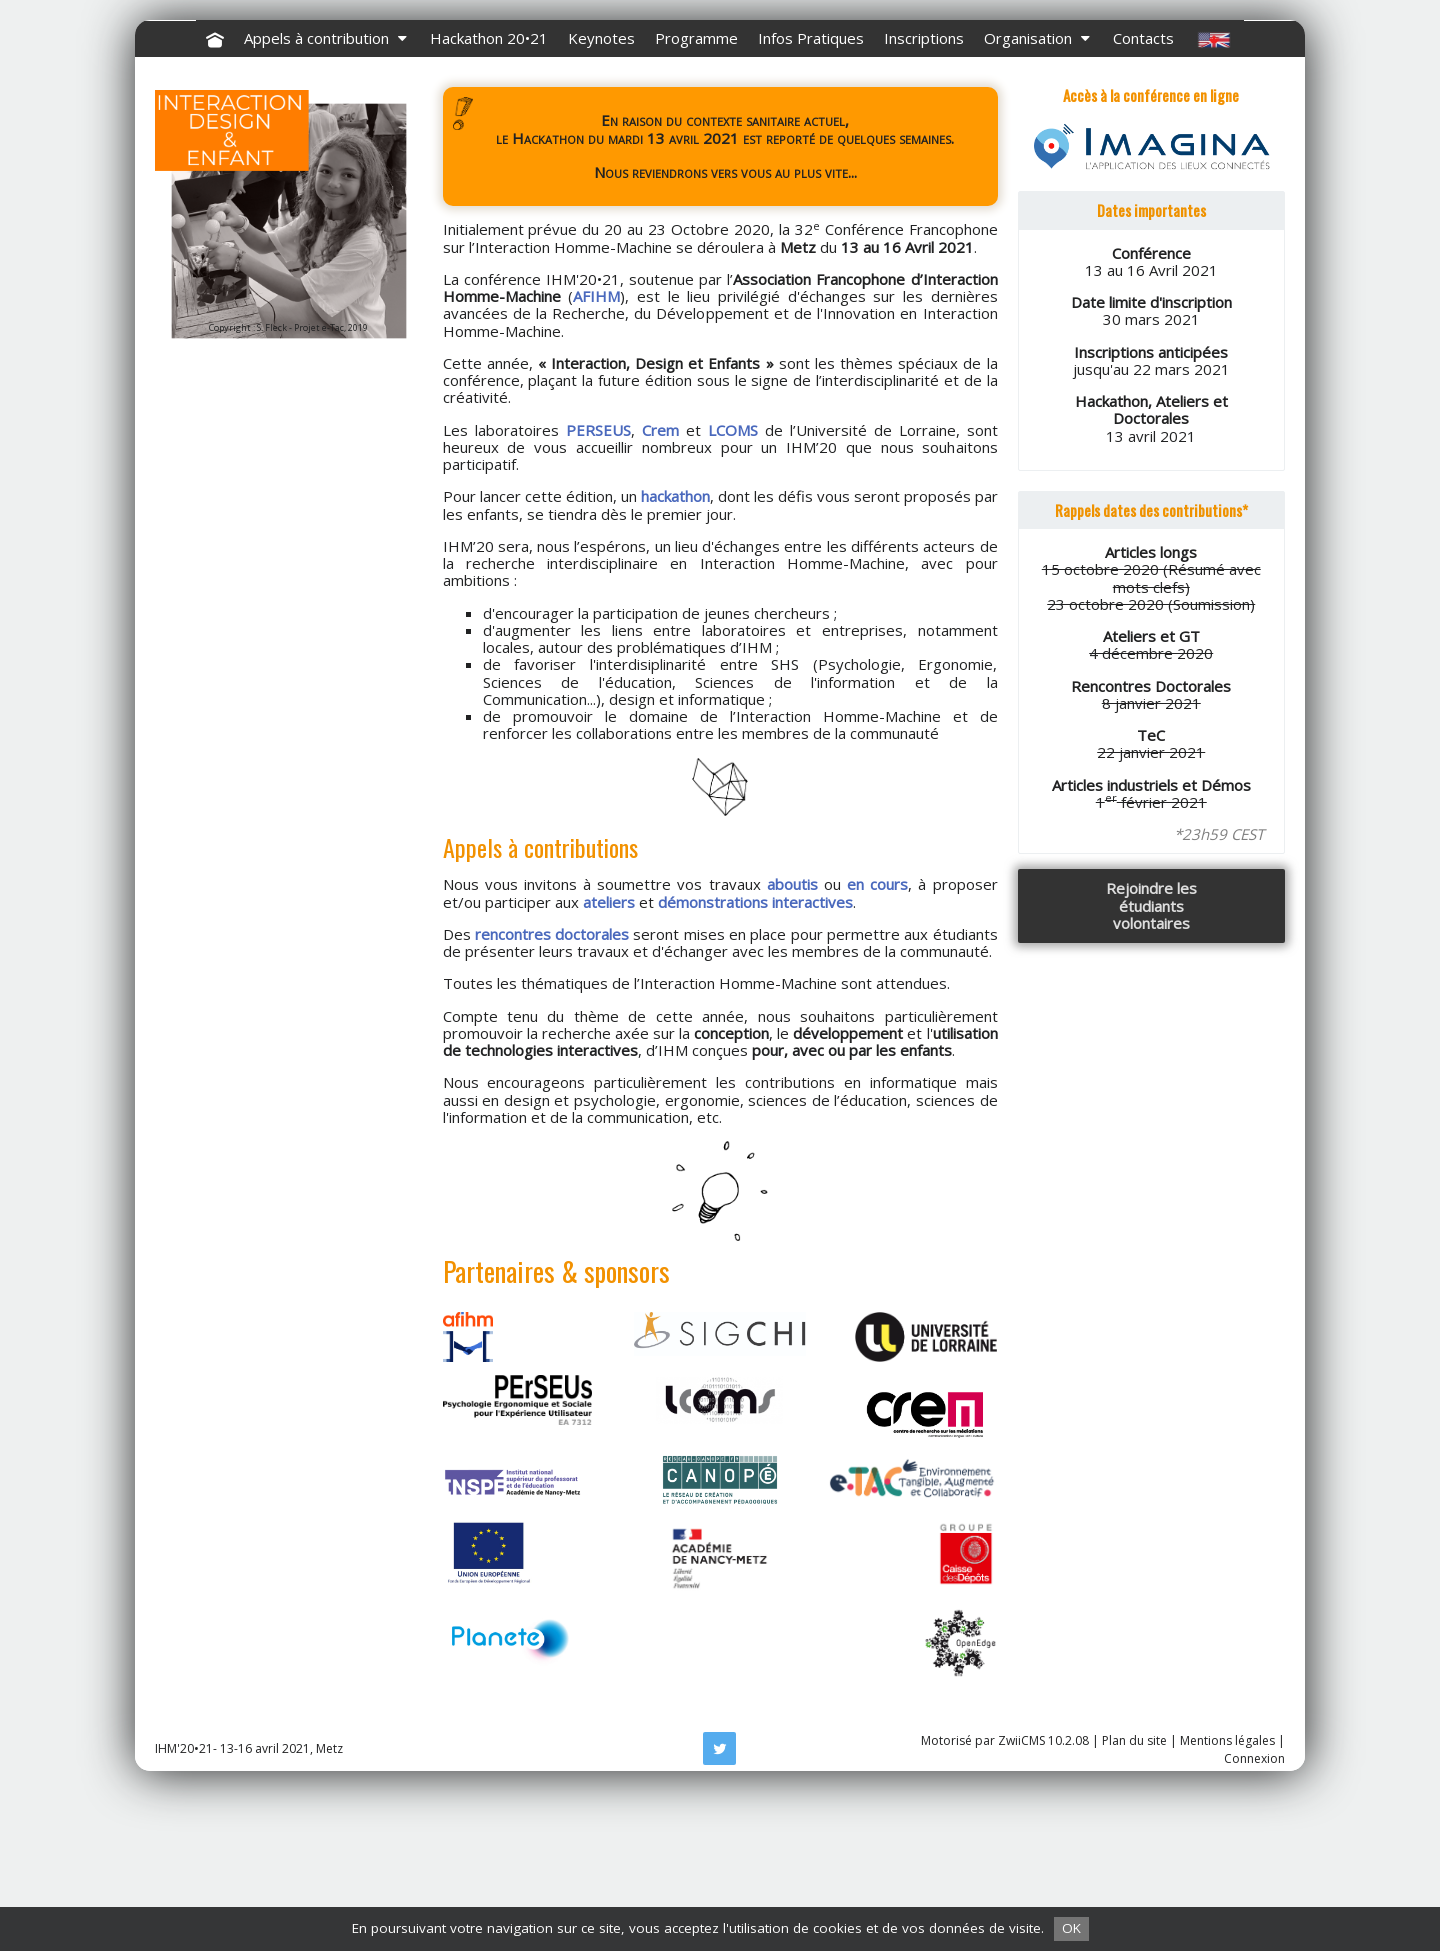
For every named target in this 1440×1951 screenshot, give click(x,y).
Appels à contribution (327, 198)
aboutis (792, 1044)
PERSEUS (598, 590)
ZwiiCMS (1021, 1900)
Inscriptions (924, 198)
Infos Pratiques (811, 198)
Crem (660, 590)
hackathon (675, 656)
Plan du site (1134, 1900)
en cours (877, 1044)
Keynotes (601, 198)
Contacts (1143, 198)
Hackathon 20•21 (489, 198)
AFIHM (596, 456)
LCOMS (733, 590)
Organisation (1038, 198)
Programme (696, 198)
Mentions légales (1227, 1900)
